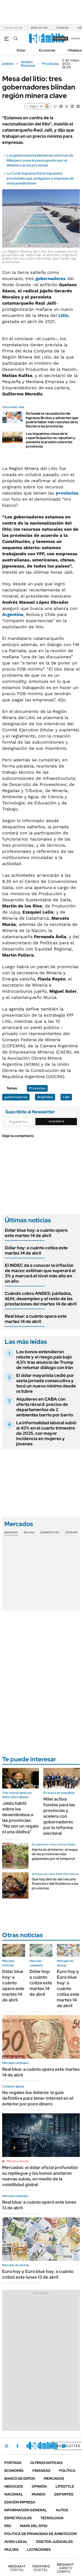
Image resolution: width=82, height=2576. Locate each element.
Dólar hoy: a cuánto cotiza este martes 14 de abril (36, 1250)
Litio (63, 315)
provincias (67, 493)
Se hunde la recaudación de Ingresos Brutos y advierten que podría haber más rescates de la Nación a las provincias (52, 419)
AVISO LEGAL (16, 2541)
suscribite (60, 38)
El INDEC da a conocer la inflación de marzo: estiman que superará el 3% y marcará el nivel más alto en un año (40, 1273)
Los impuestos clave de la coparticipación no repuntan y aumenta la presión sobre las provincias (50, 440)
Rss (7, 2526)
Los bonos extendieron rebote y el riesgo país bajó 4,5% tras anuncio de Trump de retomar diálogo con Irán (44, 1359)
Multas (11, 2549)
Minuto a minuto (18, 2161)
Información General (25, 2510)
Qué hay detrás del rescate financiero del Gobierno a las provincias (55, 1884)
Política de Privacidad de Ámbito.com (40, 2533)
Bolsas (29, 1532)
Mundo (38, 2494)
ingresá (75, 38)
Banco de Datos (19, 2478)
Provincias (50, 64)
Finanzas (41, 2470)
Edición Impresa (19, 2502)
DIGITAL (16, 2568)
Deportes (63, 2494)
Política (67, 2470)
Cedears (71, 1532)
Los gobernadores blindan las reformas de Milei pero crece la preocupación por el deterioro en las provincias (40, 160)
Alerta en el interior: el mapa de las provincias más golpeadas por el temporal (55, 1854)
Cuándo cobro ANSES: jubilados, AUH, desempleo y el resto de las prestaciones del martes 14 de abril (41, 1299)
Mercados (54, 2478)
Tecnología (52, 2518)
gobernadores (50, 278)
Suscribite (56, 1121)
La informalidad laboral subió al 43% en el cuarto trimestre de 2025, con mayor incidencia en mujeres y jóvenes (46, 1433)
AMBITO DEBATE (65, 2568)
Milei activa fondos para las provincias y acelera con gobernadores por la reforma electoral (59, 1816)
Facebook (17, 2446)
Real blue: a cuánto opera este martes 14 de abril (36, 1318)
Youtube (51, 2446)
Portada (12, 2462)
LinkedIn (40, 2446)
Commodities (49, 1532)
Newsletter (68, 2446)
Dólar (21, 50)
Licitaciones (39, 2549)
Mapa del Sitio (33, 2526)
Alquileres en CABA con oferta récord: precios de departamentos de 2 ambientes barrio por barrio (44, 1407)
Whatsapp (64, 2446)
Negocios (13, 2486)
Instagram (28, 2446)
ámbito (8, 64)
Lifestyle (65, 2486)
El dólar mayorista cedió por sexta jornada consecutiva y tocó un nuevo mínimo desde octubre (46, 1383)
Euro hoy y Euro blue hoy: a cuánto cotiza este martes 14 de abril (68, 1988)
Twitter (6, 2446)
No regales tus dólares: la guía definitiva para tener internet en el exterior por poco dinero (37, 2098)
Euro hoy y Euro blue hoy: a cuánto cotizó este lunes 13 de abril (37, 2274)
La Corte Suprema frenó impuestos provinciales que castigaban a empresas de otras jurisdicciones (40, 178)
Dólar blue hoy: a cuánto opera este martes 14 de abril (36, 1232)
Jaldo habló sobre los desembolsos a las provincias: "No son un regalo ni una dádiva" (20, 1817)
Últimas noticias (46, 2462)
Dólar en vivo (39, 27)
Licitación (62, 27)
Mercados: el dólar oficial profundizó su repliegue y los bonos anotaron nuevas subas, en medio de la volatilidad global (40, 2176)
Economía (47, 50)
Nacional (13, 2494)
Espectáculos (18, 2518)
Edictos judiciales (54, 2541)
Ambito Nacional (28, 63)
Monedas (11, 1532)
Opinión (39, 2486)
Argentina (12, 614)
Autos (62, 2510)
